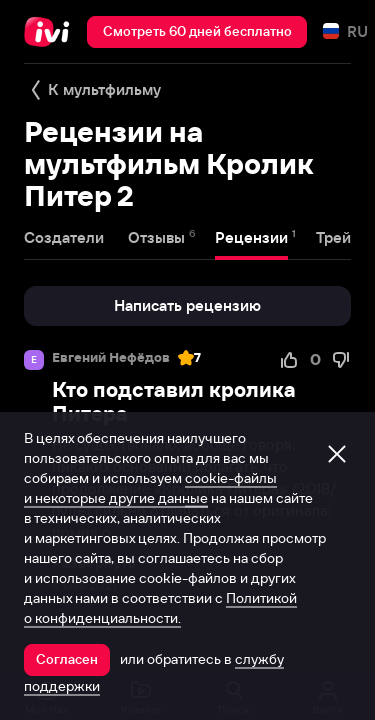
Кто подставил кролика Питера (174, 401)
